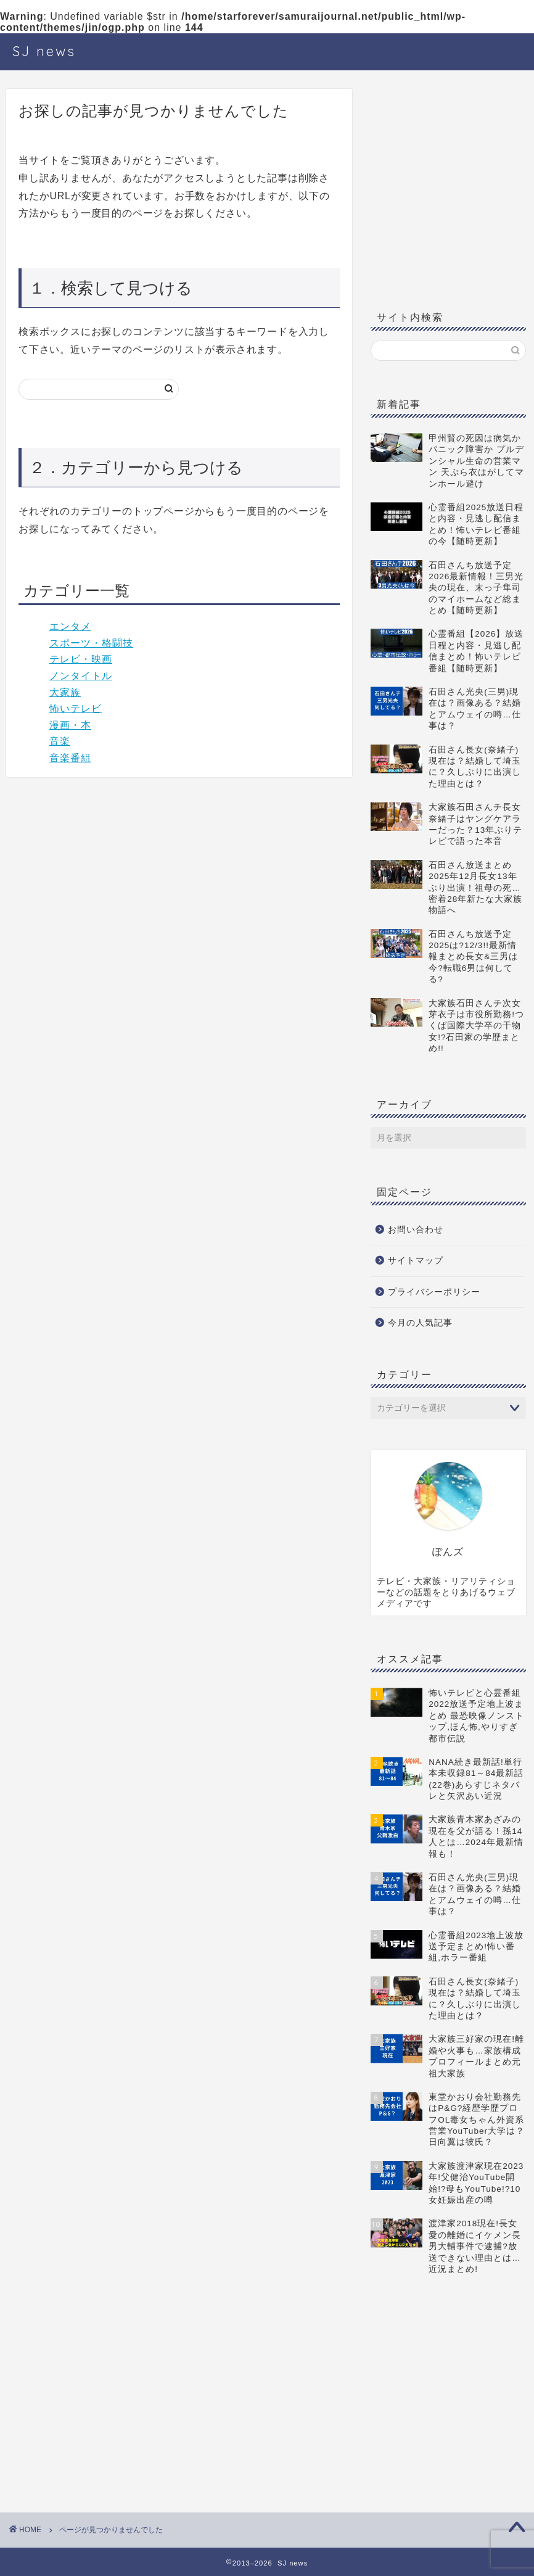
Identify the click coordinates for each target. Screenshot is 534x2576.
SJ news (44, 51)
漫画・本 (70, 725)
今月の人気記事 (420, 1322)
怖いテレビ (75, 708)
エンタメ (70, 626)
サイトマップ (415, 1260)
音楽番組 (70, 758)
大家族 (65, 692)
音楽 (59, 741)
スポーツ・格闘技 (91, 643)
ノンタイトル (80, 676)
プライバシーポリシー (434, 1292)
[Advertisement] (448, 197)
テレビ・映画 (80, 659)
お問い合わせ (415, 1229)
